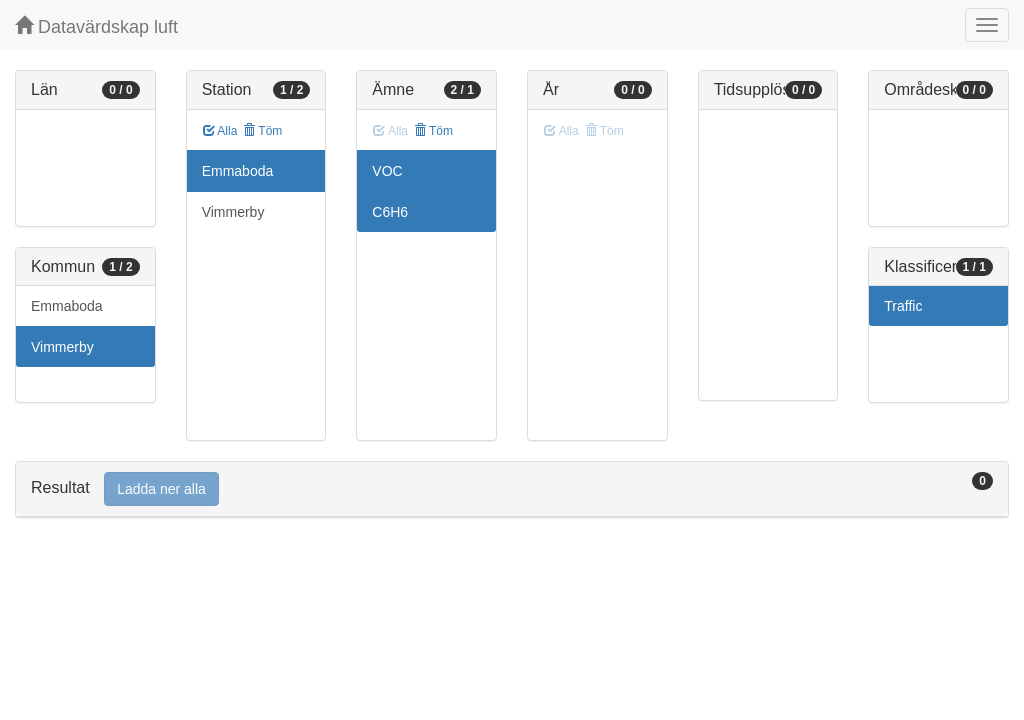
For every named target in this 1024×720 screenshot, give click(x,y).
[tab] (512, 489)
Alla (220, 131)
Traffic (903, 306)
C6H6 (390, 212)
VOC (387, 171)
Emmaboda (67, 306)
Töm (262, 131)
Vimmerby (62, 347)
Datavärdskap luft (96, 26)
